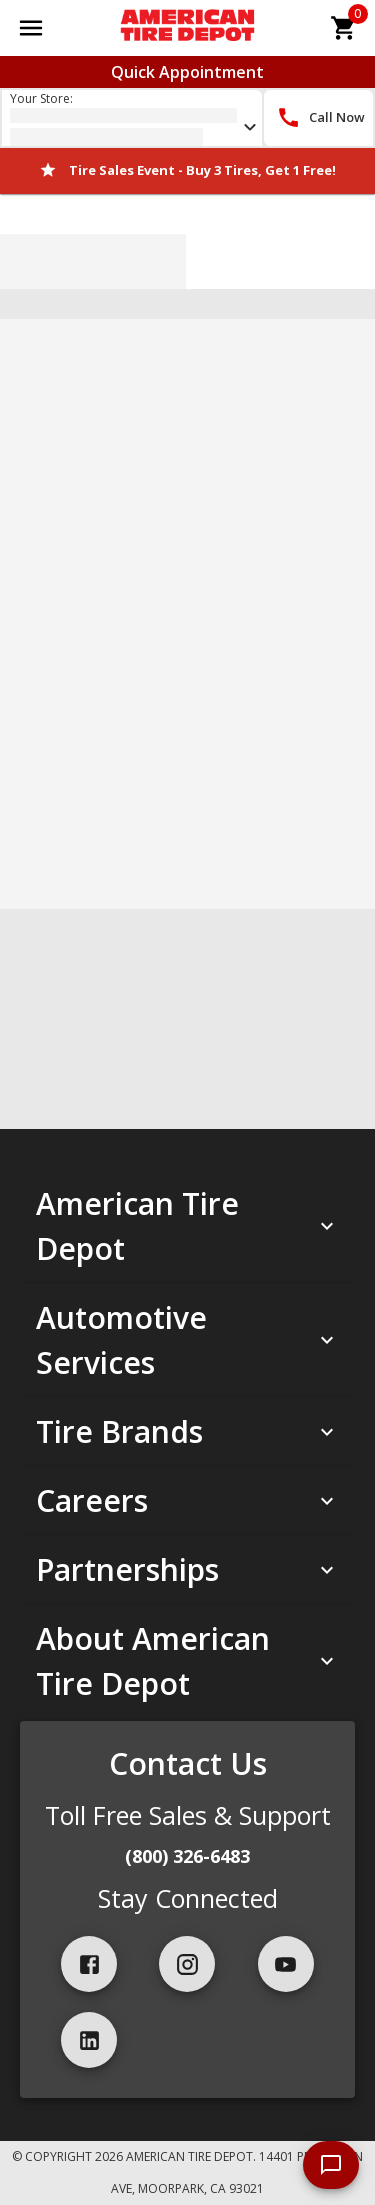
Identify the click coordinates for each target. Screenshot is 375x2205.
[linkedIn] (89, 2040)
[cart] (344, 28)
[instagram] (187, 1964)
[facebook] (89, 1964)
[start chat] (331, 2165)
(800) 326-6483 (187, 1856)
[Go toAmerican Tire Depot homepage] (187, 28)
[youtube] (286, 1964)
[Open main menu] (31, 28)
